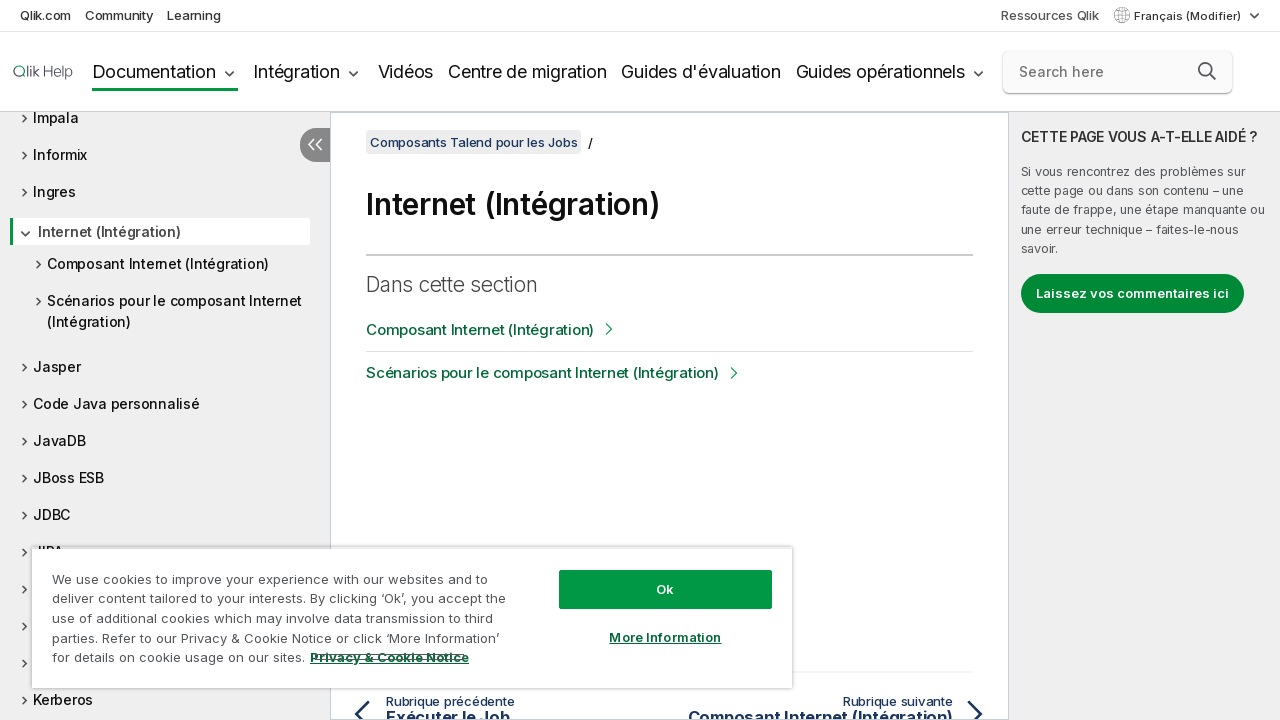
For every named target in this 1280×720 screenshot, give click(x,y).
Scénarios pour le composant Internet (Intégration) (174, 311)
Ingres (54, 191)
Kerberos (63, 699)
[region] (403, 610)
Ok (650, 574)
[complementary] (1144, 416)
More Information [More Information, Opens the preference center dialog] (650, 622)
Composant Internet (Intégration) (158, 263)
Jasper (57, 366)
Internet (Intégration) (109, 231)
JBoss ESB (68, 477)
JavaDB (59, 440)
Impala (56, 117)
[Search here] (1117, 72)
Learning (193, 15)
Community (119, 15)
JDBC (51, 514)
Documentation (154, 71)
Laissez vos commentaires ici (1132, 293)
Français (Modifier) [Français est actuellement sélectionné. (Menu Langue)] (1189, 16)
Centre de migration (527, 71)
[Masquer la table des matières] (315, 145)
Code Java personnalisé (116, 403)
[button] (1207, 71)
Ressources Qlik (1049, 15)
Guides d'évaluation (700, 71)
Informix (60, 154)
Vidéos (406, 71)
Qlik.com (45, 15)
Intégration (296, 71)
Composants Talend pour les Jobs (473, 142)
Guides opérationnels (880, 71)
